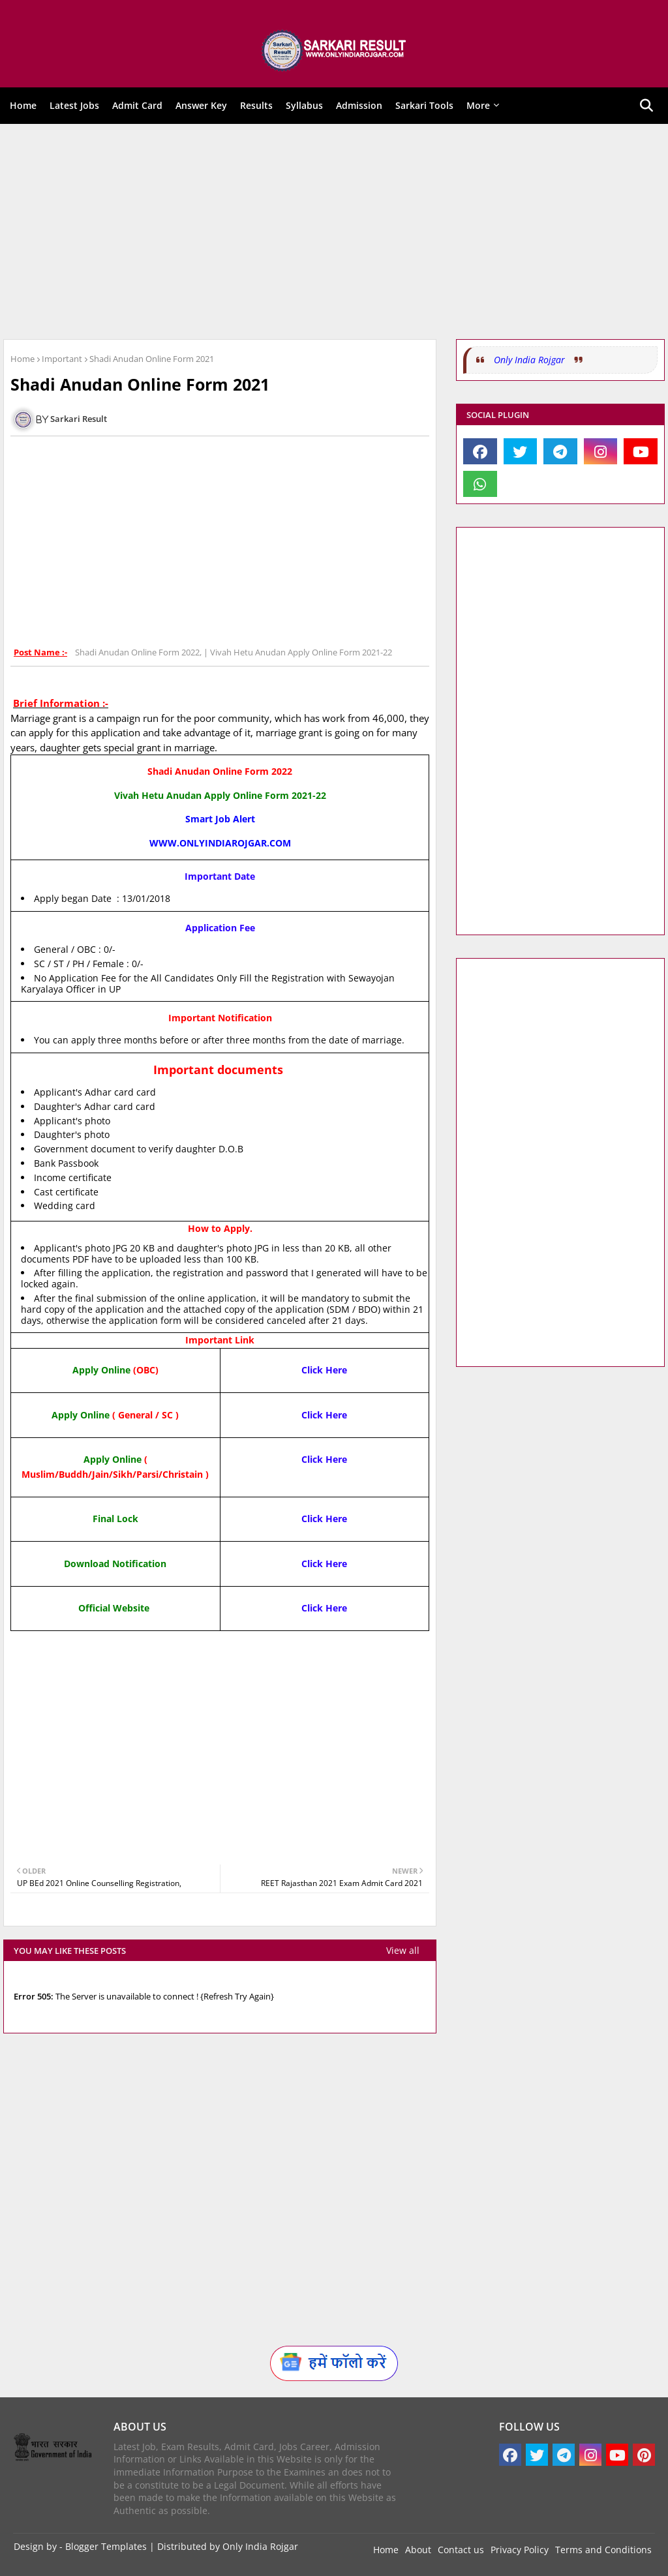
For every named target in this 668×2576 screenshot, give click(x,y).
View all (402, 1950)
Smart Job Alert (220, 819)
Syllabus (304, 105)
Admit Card (137, 105)
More (478, 105)
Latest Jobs (74, 105)
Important (62, 359)
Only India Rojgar (529, 359)
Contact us (461, 2549)
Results (256, 105)
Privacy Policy (520, 2549)
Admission (359, 105)
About (418, 2549)
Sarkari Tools (424, 105)
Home (23, 105)
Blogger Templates (106, 2546)
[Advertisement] (334, 231)
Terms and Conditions (603, 2549)
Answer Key (201, 105)
